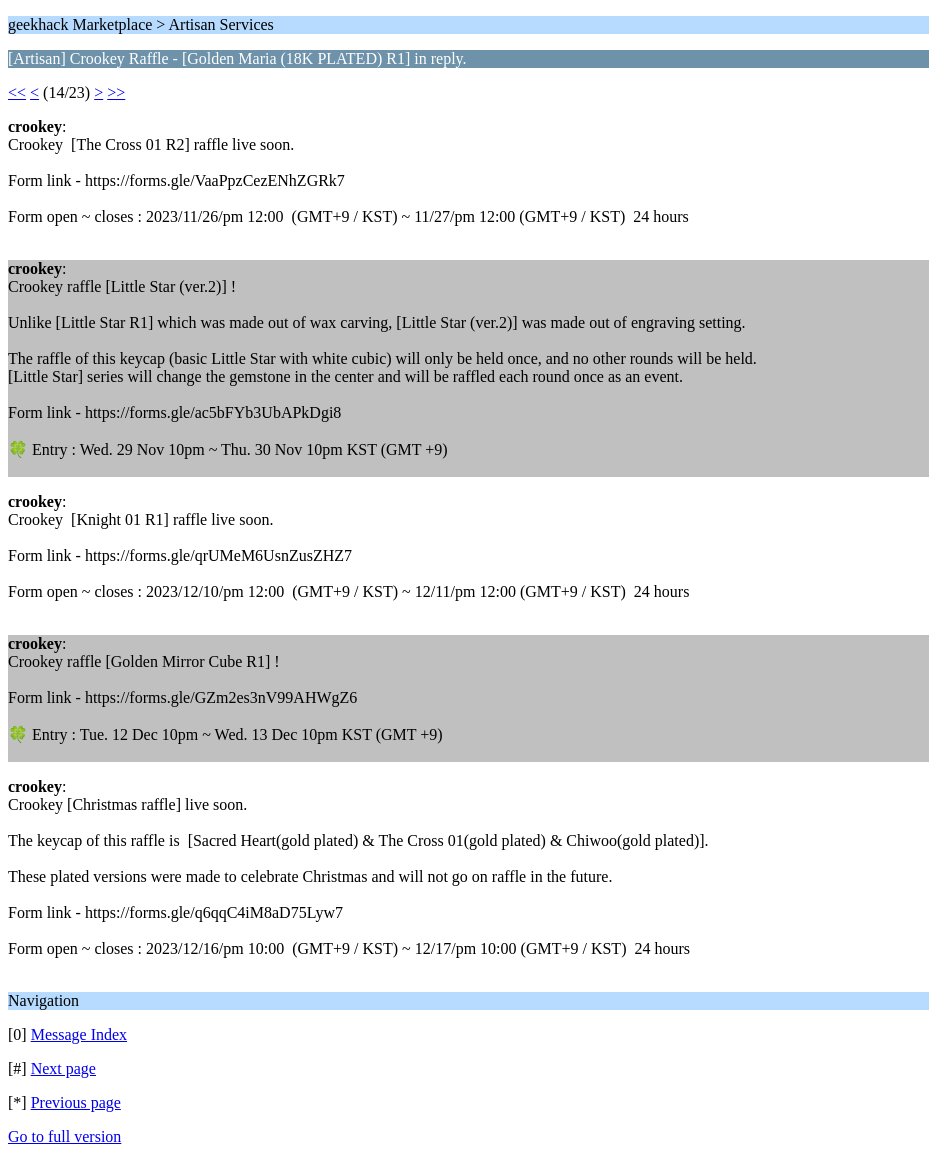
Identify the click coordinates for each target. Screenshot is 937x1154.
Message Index (79, 1034)
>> (116, 92)
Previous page (76, 1102)
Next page (63, 1068)
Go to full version (64, 1136)
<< (17, 92)
